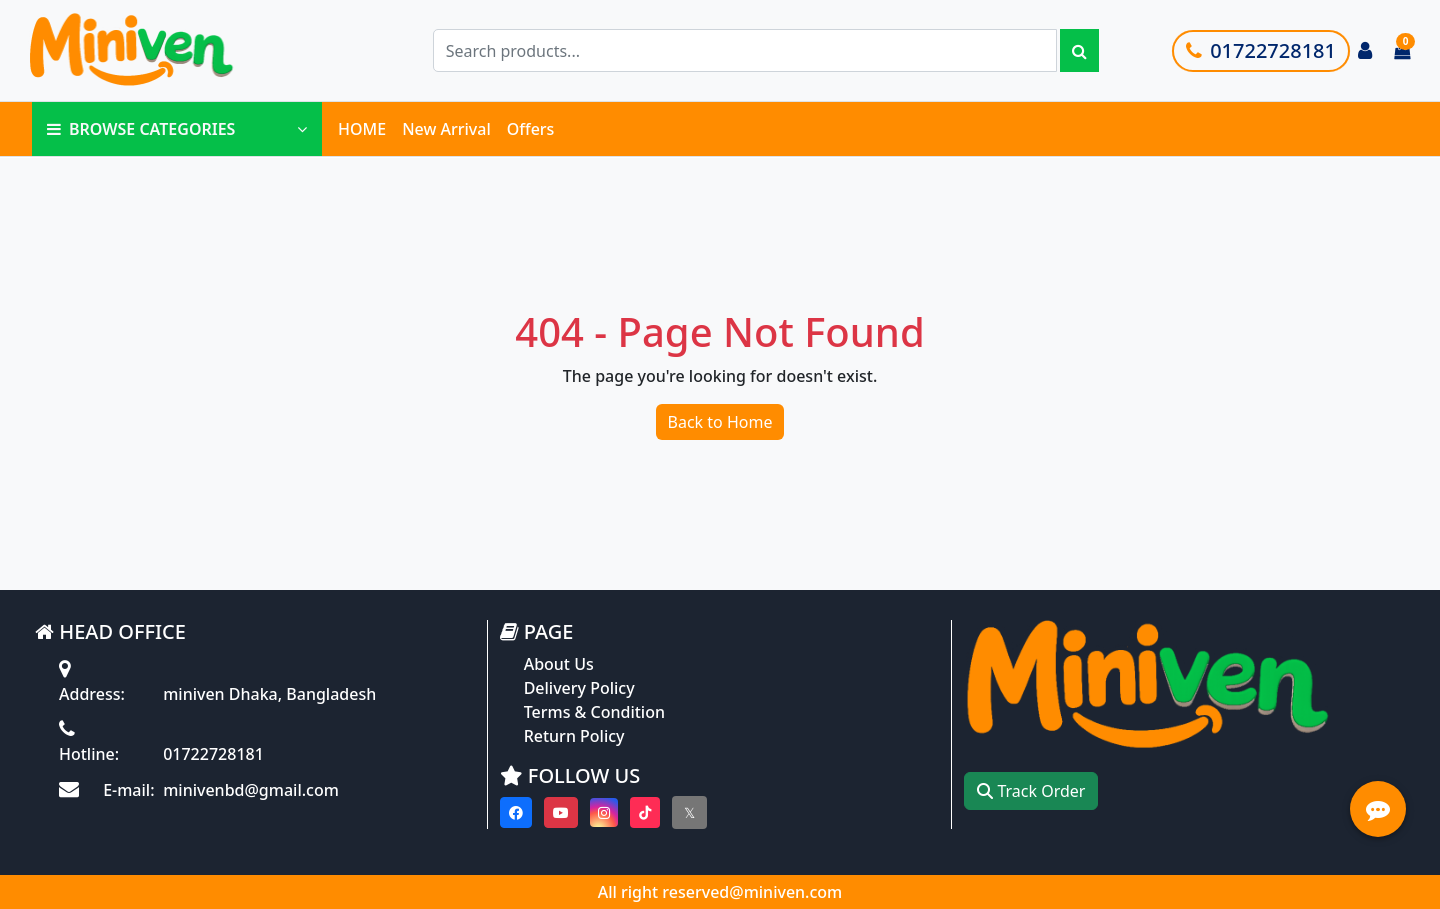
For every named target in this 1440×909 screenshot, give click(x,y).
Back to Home (720, 422)
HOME (362, 129)
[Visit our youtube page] (561, 812)
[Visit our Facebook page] (516, 812)
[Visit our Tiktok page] (645, 812)
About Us (559, 664)
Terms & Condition (594, 712)
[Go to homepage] (173, 50)
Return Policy (574, 736)
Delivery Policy (579, 688)
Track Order (1031, 791)
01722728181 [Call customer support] (1261, 50)
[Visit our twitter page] (689, 812)
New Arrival (446, 129)
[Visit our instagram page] (604, 812)
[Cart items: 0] (1402, 51)
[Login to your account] (1365, 51)
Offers (531, 129)
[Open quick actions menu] (1378, 809)
